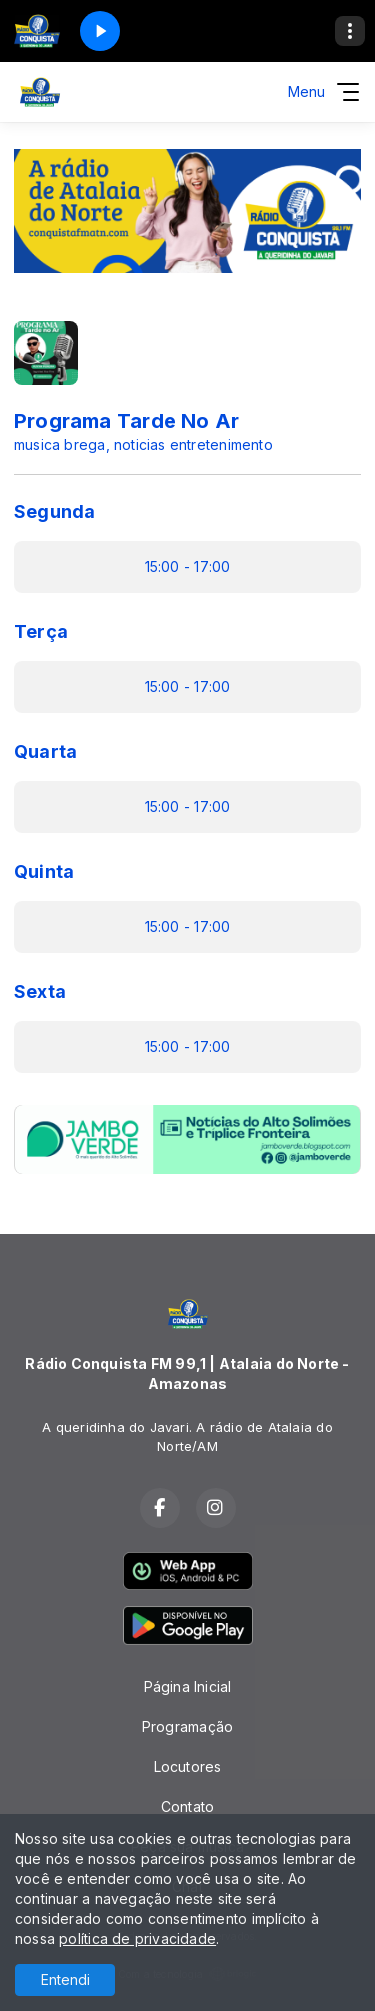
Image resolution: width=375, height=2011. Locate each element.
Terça (41, 631)
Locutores (188, 1766)
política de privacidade (137, 1938)
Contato (187, 1806)
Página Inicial (188, 1686)
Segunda (54, 511)
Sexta (40, 991)
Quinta (44, 871)
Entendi (65, 1979)
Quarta (45, 751)
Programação (187, 1726)
